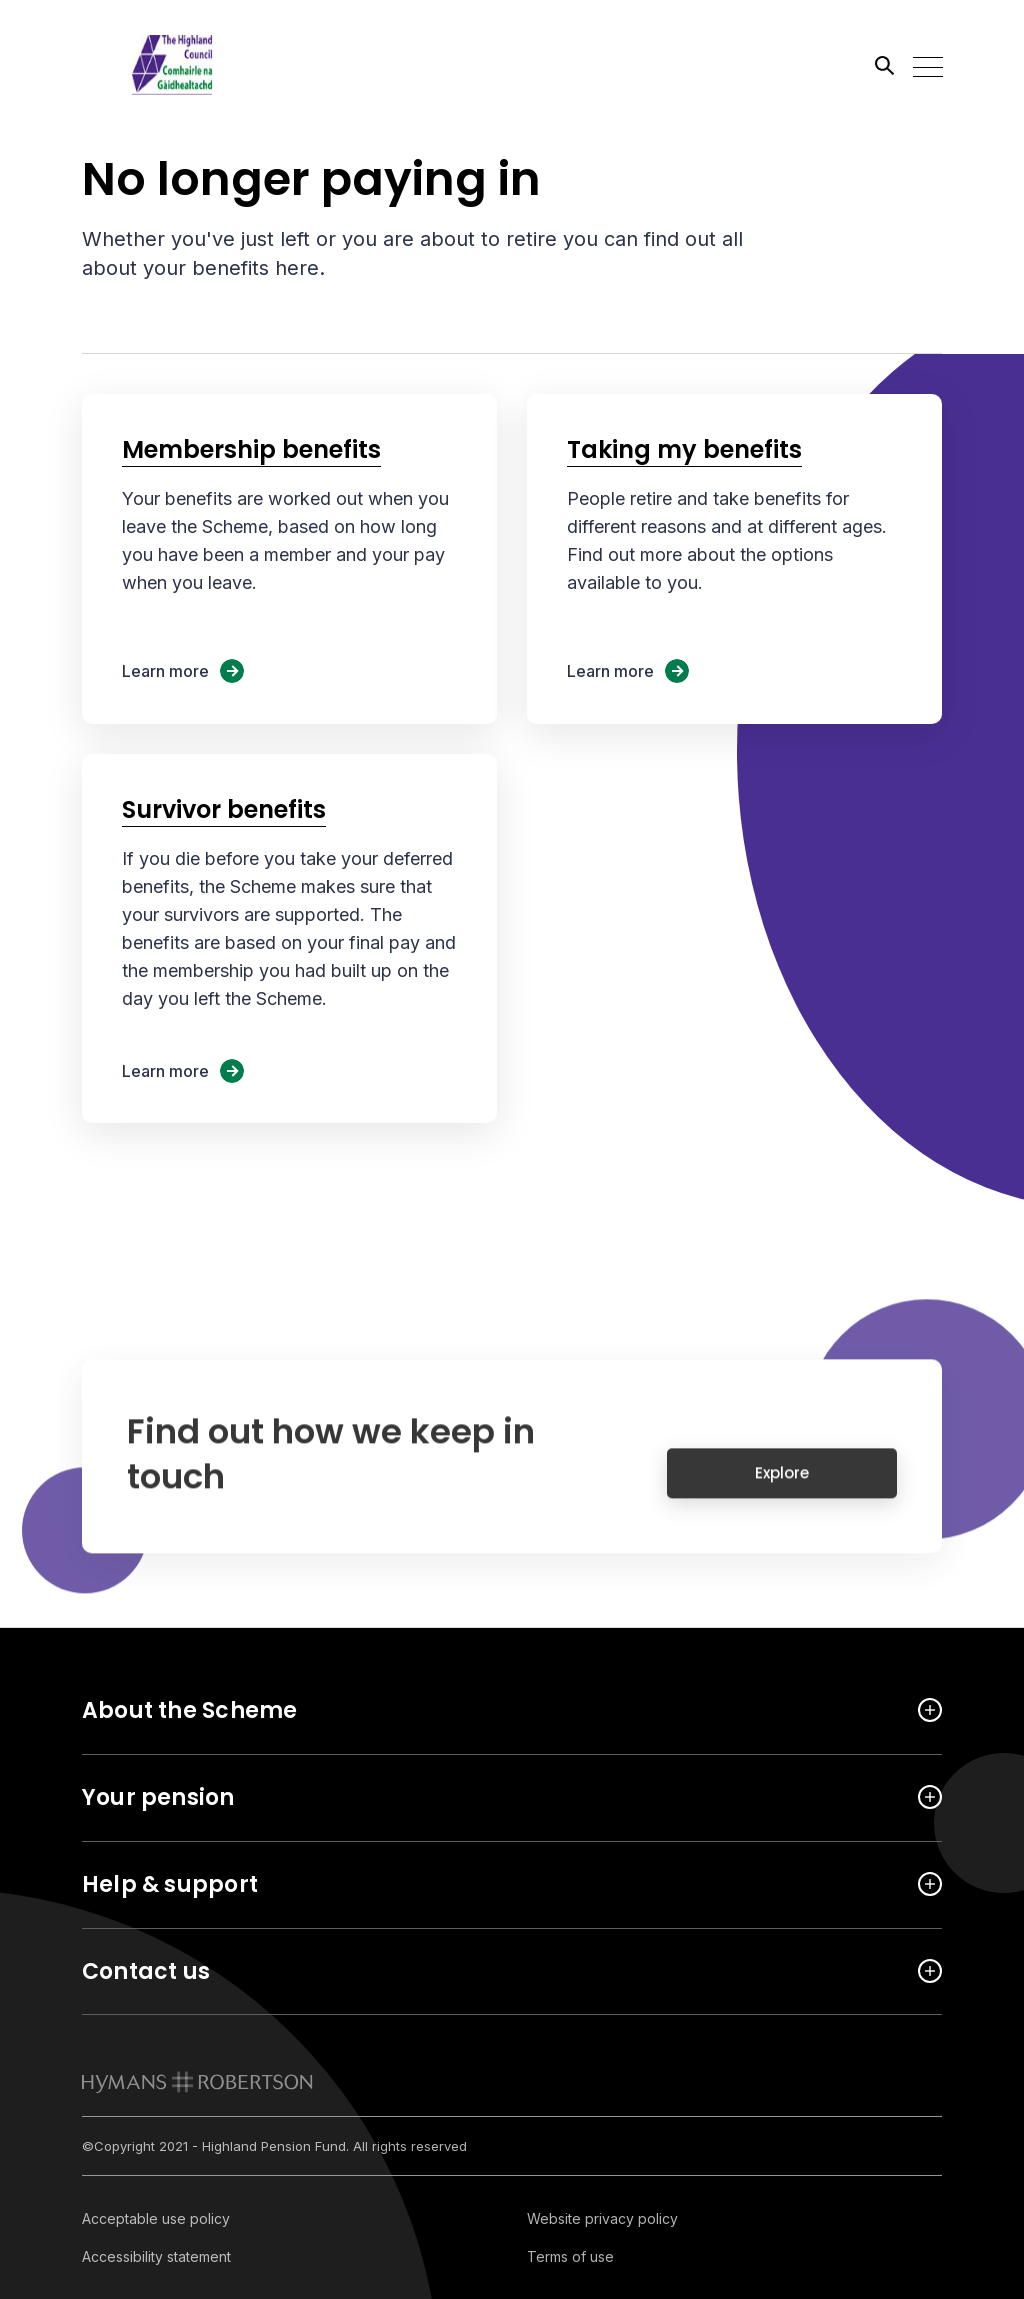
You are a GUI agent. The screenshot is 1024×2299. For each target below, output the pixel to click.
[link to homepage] (197, 2082)
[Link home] (172, 65)
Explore (782, 1485)
